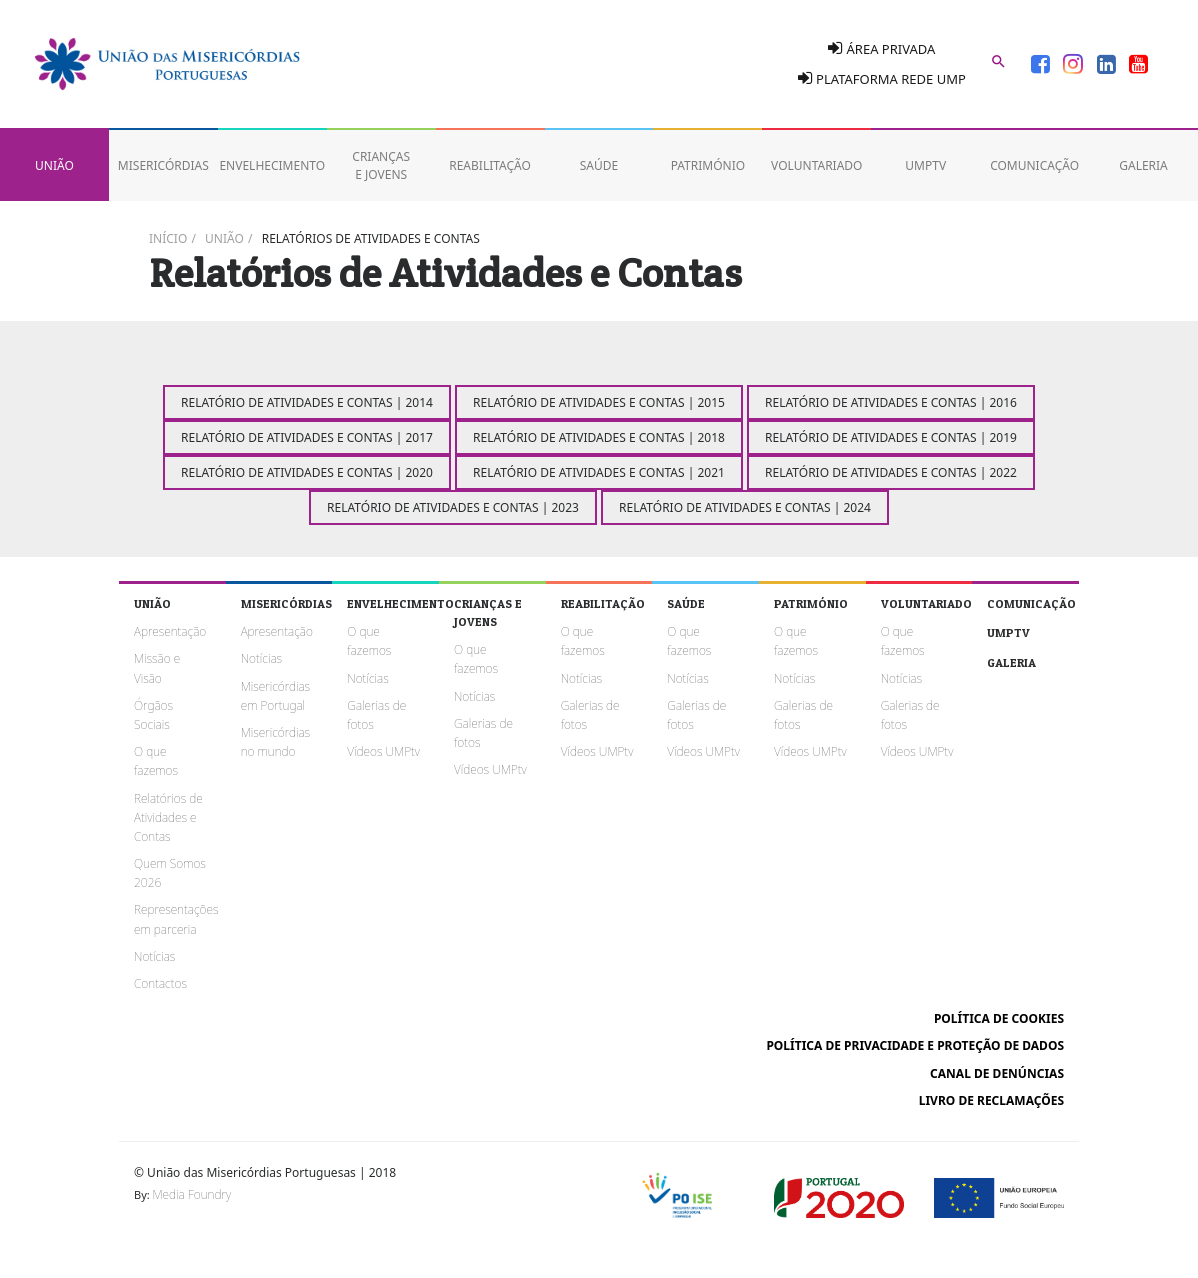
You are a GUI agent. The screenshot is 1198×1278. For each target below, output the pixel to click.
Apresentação (170, 631)
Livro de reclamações (991, 1100)
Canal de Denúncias (997, 1073)
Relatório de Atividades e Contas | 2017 (307, 437)
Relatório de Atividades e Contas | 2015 (599, 402)
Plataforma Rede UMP (882, 79)
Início (168, 238)
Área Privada (881, 48)
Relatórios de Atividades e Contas (371, 238)
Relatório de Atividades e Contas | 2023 (453, 507)
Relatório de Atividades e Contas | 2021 (599, 472)
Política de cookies (999, 1018)
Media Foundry (192, 1194)
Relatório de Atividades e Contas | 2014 (307, 402)
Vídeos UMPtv (383, 751)
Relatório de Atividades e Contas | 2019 (891, 437)
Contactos (160, 983)
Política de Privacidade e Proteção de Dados (915, 1045)
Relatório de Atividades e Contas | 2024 (745, 507)
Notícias (154, 956)
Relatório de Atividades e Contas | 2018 (599, 437)
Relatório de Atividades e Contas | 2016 (891, 402)
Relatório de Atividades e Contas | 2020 (307, 472)
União (224, 238)
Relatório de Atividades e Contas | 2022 (891, 472)
